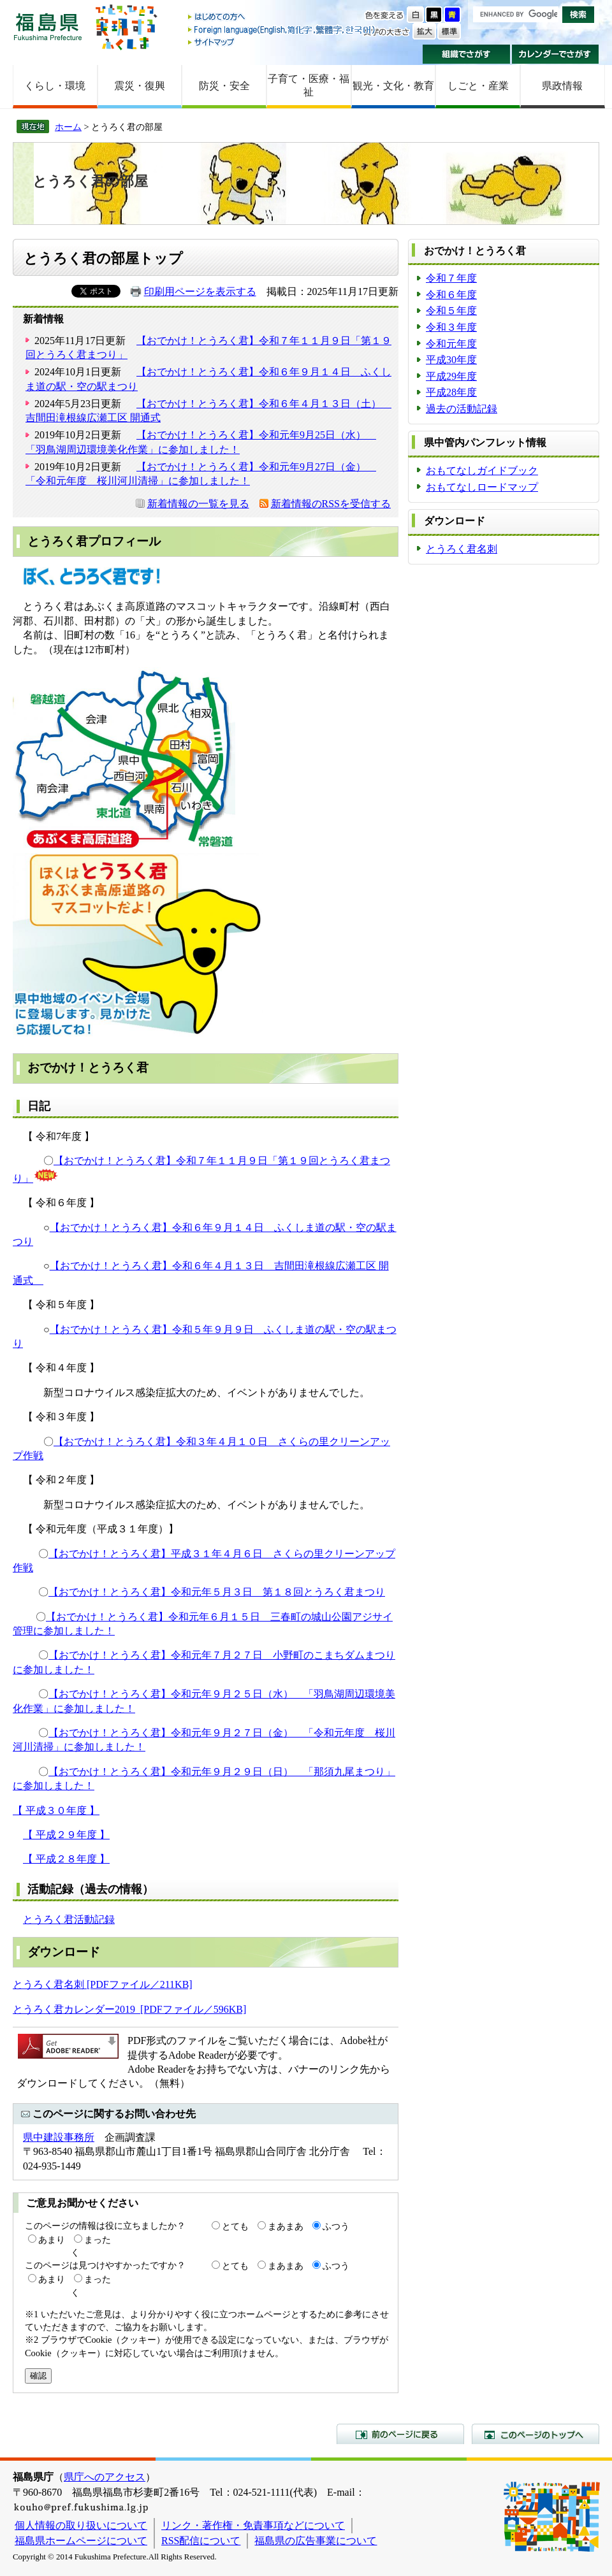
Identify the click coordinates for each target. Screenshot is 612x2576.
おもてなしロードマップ (482, 487)
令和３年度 (451, 327)
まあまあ (285, 2226)
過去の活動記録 (461, 408)
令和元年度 (451, 343)
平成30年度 (451, 359)
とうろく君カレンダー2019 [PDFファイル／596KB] (129, 2009)
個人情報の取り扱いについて (81, 2525)
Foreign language (282, 30)
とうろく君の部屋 (90, 181)
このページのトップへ (535, 2434)
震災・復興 (139, 85)
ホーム (68, 127)
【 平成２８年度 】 (66, 1858)
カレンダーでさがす (555, 54)
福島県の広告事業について (315, 2540)
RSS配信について (200, 2540)
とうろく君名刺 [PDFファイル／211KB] (103, 1984)
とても (235, 2226)
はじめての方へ (282, 17)
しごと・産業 (478, 85)
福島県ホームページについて (81, 2540)
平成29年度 (451, 376)
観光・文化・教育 (393, 85)
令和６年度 (451, 294)
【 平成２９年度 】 (66, 1834)
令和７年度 (451, 278)
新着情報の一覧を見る (198, 503)
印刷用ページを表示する (200, 291)
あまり (51, 2239)
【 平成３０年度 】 (56, 1810)
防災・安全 (224, 85)
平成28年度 (451, 392)
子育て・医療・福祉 (308, 85)
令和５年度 (451, 310)
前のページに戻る (400, 2434)
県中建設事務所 (58, 2137)
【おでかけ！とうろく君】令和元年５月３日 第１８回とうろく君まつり (216, 1592)
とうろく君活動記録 (69, 1919)
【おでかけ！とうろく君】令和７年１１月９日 (161, 1160)
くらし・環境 (54, 85)
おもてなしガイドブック (482, 470)
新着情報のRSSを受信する (331, 503)
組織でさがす (466, 54)
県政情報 (562, 85)
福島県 (48, 26)
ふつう (336, 2226)
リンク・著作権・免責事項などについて (253, 2525)
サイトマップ (282, 42)
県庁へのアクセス (104, 2477)
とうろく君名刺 (461, 548)
